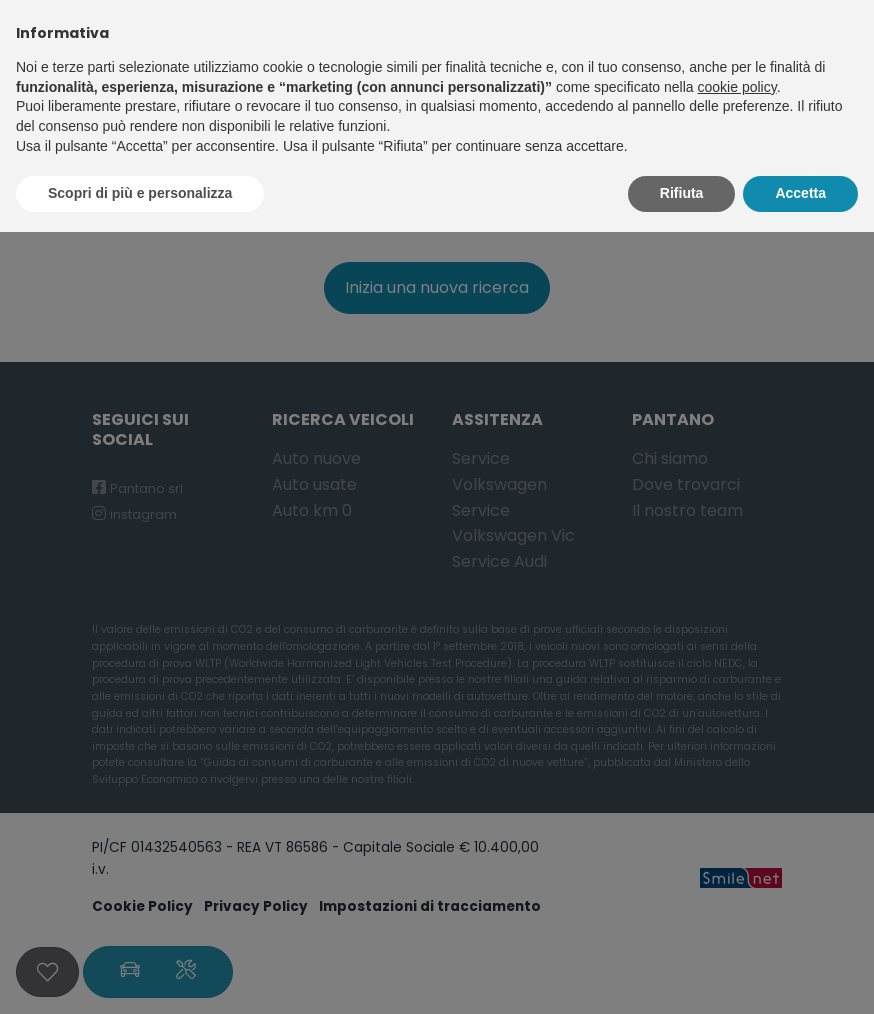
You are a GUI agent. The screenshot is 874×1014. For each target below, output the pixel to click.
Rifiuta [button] (682, 193)
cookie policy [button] (737, 87)
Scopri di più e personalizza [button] (140, 193)
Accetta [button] (800, 193)
